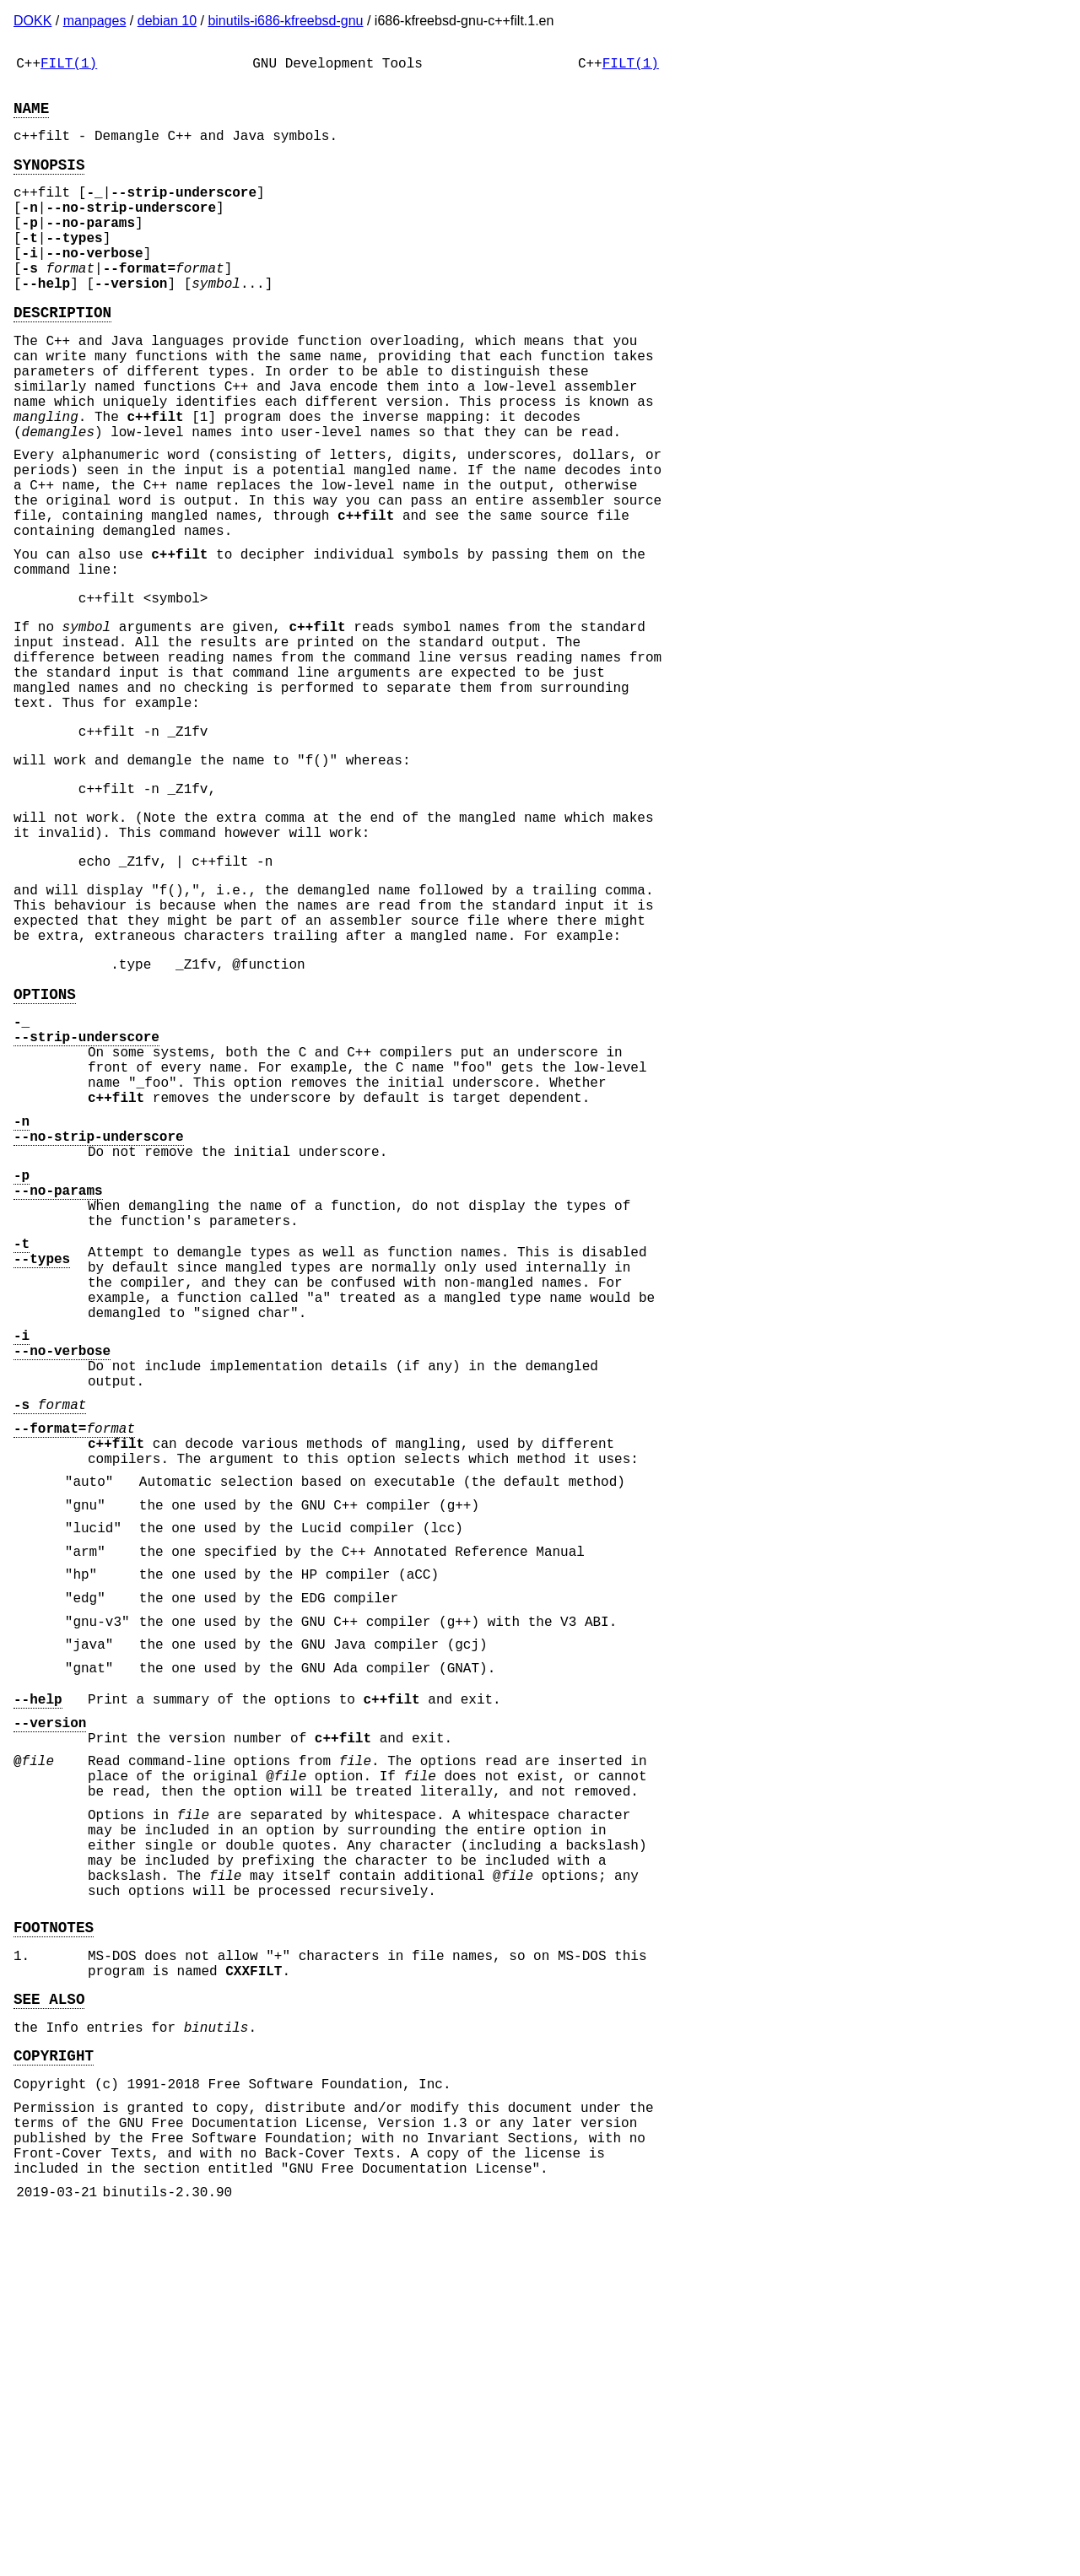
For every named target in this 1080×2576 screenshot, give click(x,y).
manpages (95, 21)
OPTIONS (45, 1152)
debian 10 (167, 21)
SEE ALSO (49, 2329)
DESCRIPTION (62, 355)
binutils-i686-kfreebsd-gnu (285, 21)
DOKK (32, 21)
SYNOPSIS (49, 180)
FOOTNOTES (54, 2247)
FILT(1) (68, 66)
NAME (31, 117)
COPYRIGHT (54, 2392)
